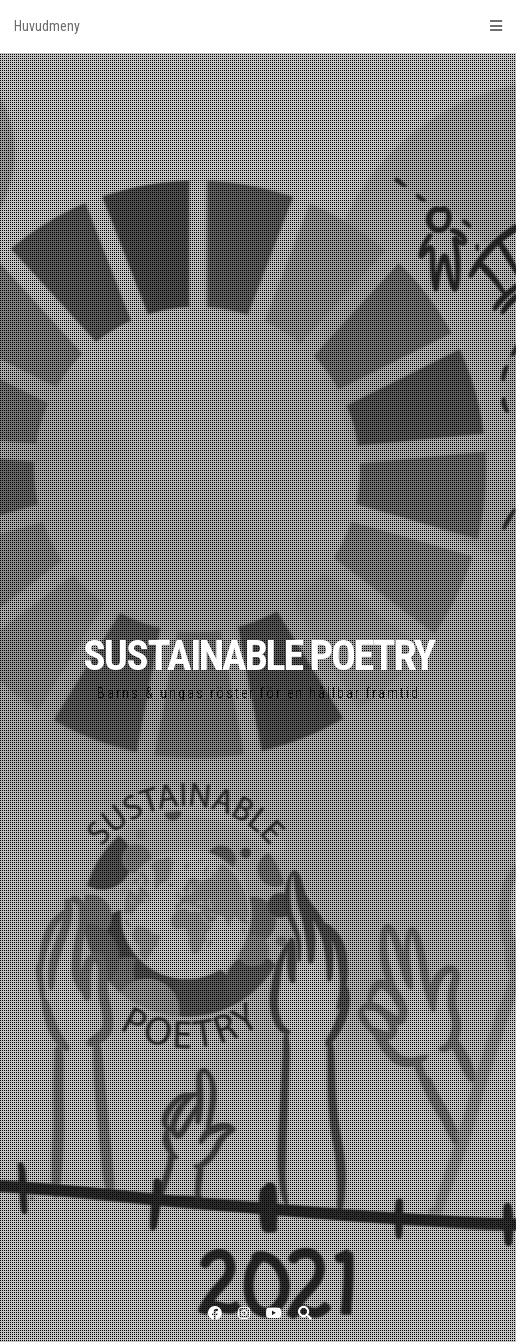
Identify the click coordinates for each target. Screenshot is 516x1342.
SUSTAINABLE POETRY (258, 655)
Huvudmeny (258, 26)
